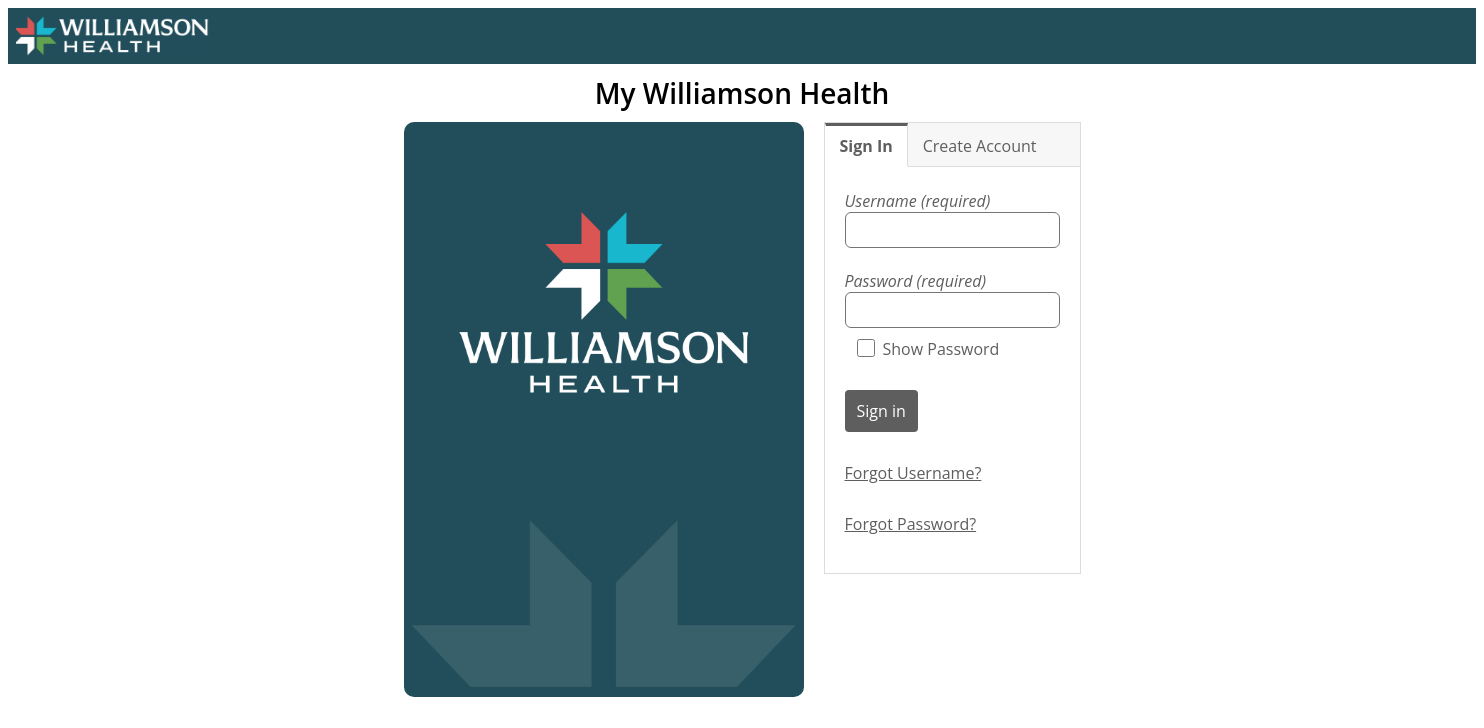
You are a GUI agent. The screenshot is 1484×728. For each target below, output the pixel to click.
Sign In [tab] (866, 146)
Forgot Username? (913, 473)
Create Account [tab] (980, 146)
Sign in (881, 411)
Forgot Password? (911, 524)
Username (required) (918, 201)
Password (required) (916, 281)
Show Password (928, 349)
